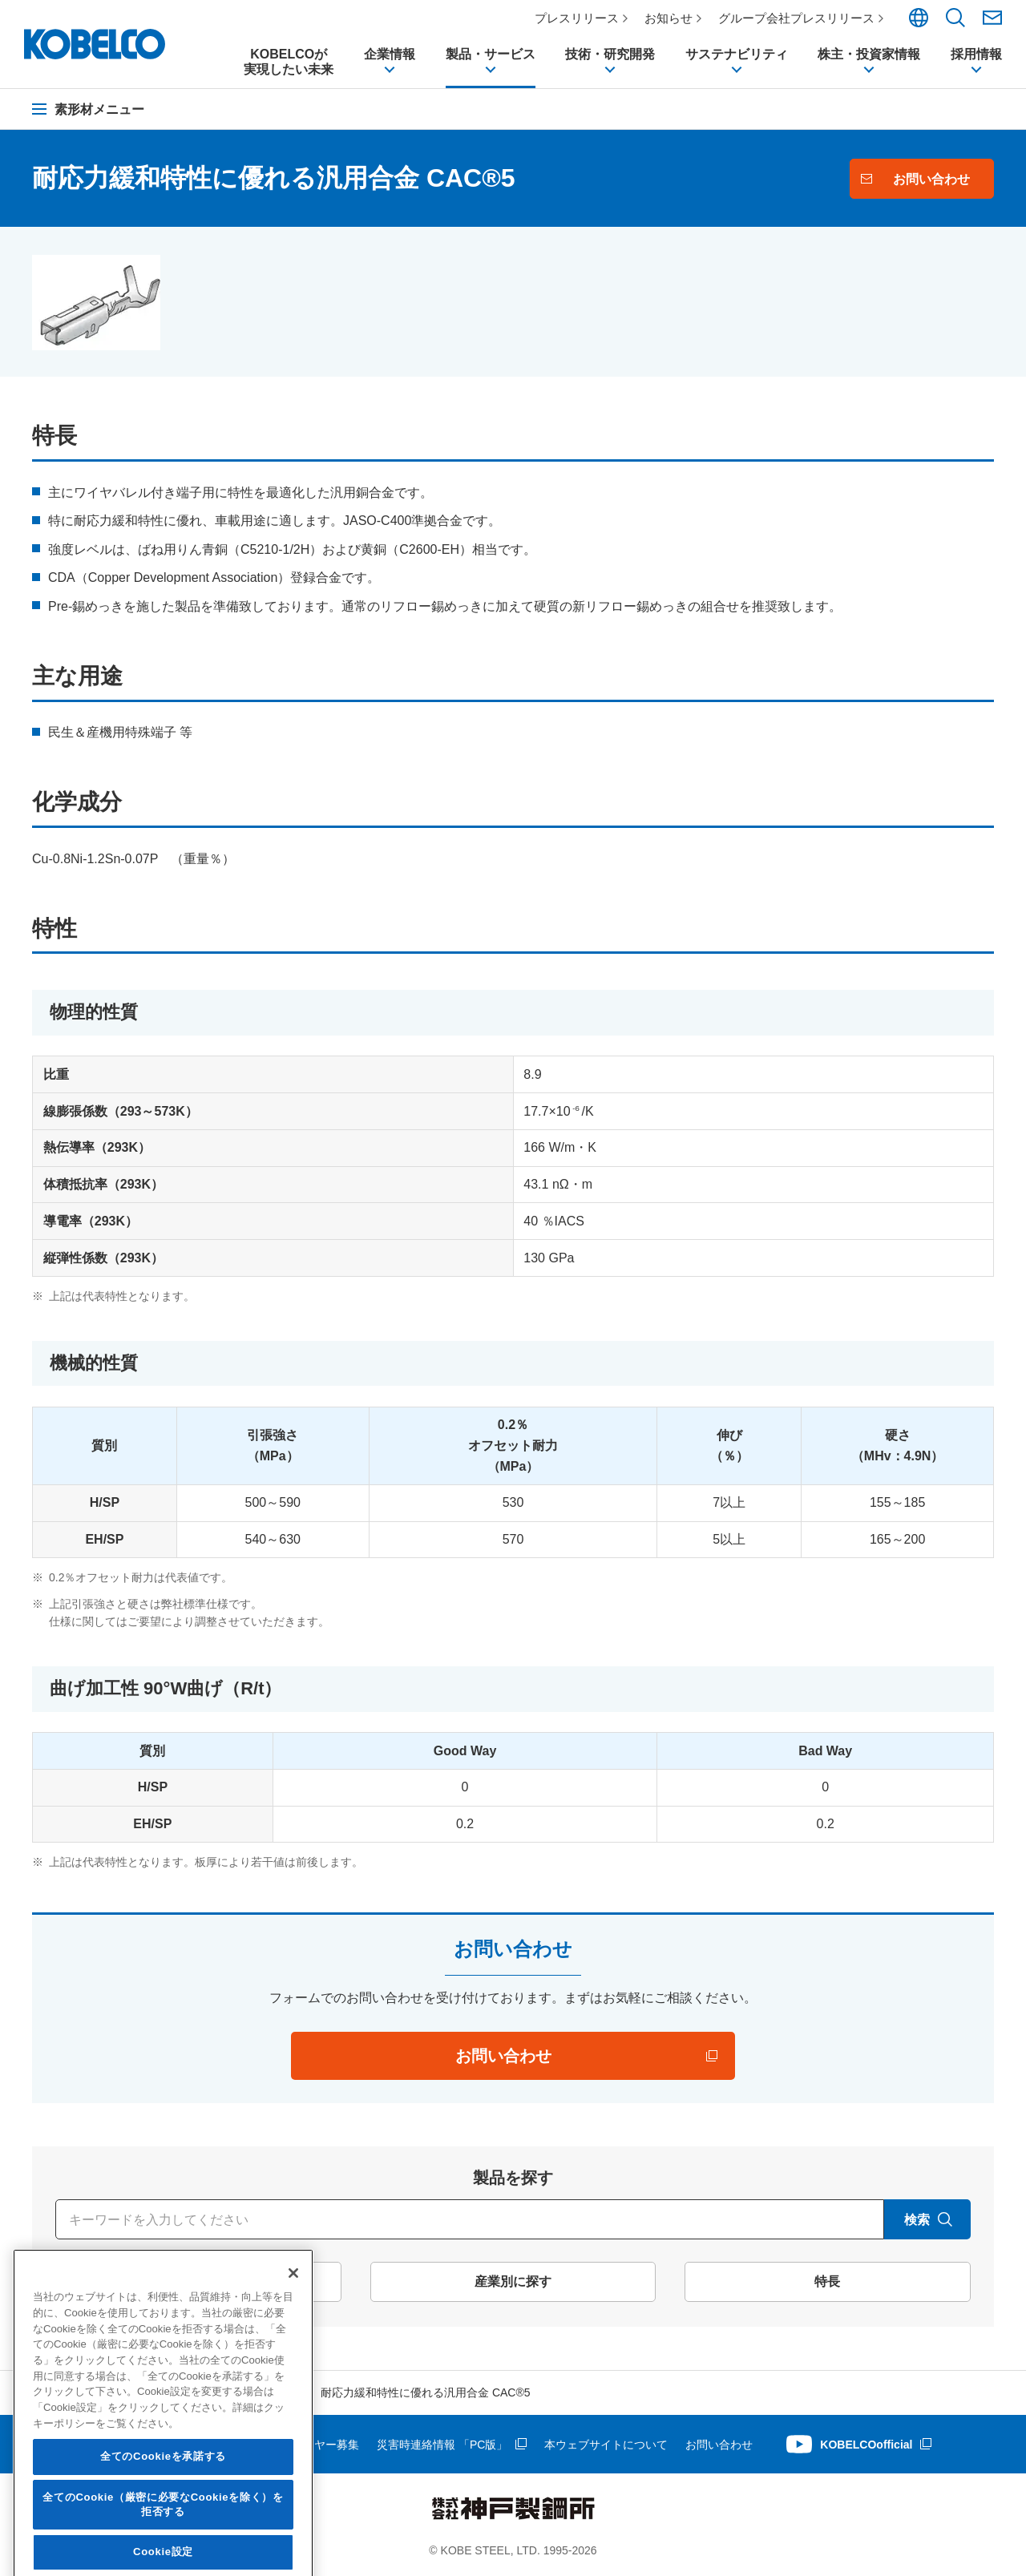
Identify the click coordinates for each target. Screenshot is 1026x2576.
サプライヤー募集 (314, 2444)
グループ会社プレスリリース (796, 18)
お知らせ (668, 18)
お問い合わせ (719, 2444)
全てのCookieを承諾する (163, 2550)
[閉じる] (293, 2366)
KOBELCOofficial (866, 2444)
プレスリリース (577, 18)
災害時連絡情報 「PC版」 (442, 2444)
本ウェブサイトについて (606, 2444)
